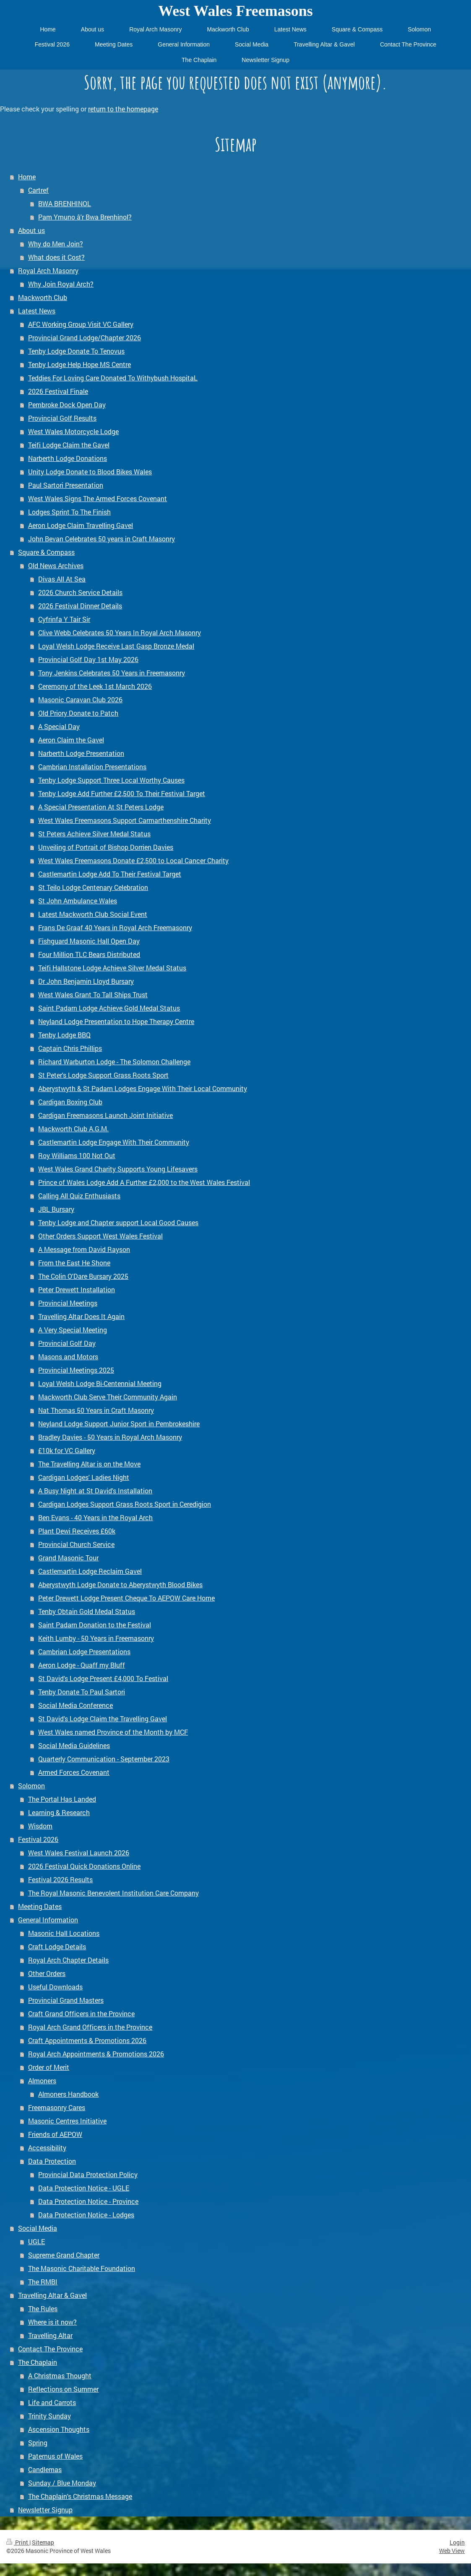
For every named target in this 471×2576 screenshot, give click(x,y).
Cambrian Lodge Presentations (84, 1651)
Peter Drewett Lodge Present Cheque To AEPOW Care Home (126, 1597)
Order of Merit (48, 2067)
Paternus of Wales (55, 2456)
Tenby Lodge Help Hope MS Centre (79, 364)
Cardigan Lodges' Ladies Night (83, 1477)
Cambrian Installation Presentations (92, 766)
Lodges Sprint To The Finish (69, 511)
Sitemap (43, 2542)
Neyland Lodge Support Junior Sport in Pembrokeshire (119, 1423)
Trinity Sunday (49, 2415)
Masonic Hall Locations (63, 1933)
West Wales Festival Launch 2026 (78, 1852)
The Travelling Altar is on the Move (89, 1463)
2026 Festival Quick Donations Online (84, 1866)
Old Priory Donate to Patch (78, 713)
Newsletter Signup (45, 2509)
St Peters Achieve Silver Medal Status (94, 833)
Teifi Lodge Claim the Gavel (68, 444)
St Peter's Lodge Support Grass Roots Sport (103, 1075)
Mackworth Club (42, 297)
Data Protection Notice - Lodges (86, 2214)
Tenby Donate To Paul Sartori (81, 1691)
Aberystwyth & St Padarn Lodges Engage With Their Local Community (142, 1088)
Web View (452, 2551)
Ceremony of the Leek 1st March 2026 (95, 686)
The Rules (42, 2308)
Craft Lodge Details (57, 1946)
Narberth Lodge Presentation (81, 753)
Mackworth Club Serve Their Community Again (107, 1396)
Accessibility (47, 2147)
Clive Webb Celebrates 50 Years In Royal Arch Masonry (119, 632)
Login (457, 2542)
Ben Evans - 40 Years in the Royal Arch (95, 1517)
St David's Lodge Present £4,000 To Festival (103, 1678)
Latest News (36, 310)
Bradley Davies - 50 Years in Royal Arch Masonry (110, 1437)
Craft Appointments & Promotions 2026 (87, 2040)
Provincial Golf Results (62, 418)
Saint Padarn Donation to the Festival (94, 1624)
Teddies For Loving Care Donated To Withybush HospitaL (113, 377)
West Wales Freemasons (235, 11)
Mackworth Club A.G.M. (73, 1128)
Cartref (38, 190)
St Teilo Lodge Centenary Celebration (93, 887)
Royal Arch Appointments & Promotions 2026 (96, 2053)
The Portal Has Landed (62, 1799)
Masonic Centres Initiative (67, 2120)
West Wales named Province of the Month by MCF (113, 1732)
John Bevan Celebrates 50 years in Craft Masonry (101, 538)
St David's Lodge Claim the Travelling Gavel (102, 1718)
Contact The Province (50, 2348)
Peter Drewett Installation (76, 1289)
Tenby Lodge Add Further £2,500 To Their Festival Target (121, 793)
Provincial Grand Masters (66, 2000)
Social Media (37, 2228)
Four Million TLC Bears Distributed (89, 954)
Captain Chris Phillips (70, 1048)
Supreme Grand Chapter (63, 2254)
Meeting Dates (40, 1906)
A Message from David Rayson (84, 1249)
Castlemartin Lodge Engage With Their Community (113, 1142)
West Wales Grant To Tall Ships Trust (93, 994)
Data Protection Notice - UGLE (83, 2187)
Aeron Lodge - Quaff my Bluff (81, 1664)
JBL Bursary (56, 1209)
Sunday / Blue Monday (62, 2482)
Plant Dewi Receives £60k (76, 1530)
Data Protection (52, 2161)
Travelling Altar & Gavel (52, 2295)
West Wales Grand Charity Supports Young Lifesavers (118, 1168)
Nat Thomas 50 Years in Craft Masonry (96, 1410)
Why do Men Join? (55, 243)
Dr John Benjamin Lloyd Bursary (86, 981)
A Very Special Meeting (72, 1329)
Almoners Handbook (68, 2094)
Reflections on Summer (63, 2389)
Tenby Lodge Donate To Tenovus (76, 351)
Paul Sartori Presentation (65, 485)
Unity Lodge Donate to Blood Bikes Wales (90, 471)
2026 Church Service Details (80, 592)
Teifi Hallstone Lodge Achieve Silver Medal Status (112, 967)
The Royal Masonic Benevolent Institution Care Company (113, 1892)
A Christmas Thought (59, 2375)
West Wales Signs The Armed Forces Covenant (97, 498)
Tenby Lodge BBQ (64, 1034)
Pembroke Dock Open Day (67, 404)
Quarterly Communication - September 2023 (103, 1758)
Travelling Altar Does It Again (81, 1316)
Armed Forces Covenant (73, 1772)
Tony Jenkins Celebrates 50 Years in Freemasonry (111, 672)
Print (17, 2542)
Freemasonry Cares (56, 2107)
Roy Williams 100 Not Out (76, 1155)
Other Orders (46, 1973)
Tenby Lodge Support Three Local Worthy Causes (111, 780)
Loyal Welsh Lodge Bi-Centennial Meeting (99, 1383)
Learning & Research (59, 1812)
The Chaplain (37, 2362)
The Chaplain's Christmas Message (80, 2496)
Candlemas (45, 2469)
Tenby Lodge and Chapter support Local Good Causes (118, 1222)
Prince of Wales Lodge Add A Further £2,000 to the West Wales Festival (144, 1182)
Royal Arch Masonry (48, 270)
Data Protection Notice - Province (88, 2201)
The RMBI (42, 2281)
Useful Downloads (55, 1986)
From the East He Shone (74, 1262)
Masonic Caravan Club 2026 (80, 699)
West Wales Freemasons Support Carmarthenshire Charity (124, 820)
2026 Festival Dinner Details (80, 605)
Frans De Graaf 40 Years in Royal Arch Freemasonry (115, 927)
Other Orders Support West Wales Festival (100, 1235)
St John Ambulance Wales (77, 900)
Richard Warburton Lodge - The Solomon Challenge (114, 1061)
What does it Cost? (56, 257)
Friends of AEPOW (55, 2134)
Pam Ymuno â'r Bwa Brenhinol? (85, 216)
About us (31, 230)
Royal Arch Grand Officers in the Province (90, 2027)
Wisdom (40, 1825)
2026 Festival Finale (58, 391)
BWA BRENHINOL (64, 203)
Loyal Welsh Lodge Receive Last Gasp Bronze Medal (116, 645)
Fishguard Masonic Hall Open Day (89, 940)
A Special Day (59, 726)
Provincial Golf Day (67, 1343)
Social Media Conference (75, 1705)
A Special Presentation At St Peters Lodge (101, 806)
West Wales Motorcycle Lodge (73, 431)
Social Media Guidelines (74, 1745)
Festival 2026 (38, 1839)
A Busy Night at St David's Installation (95, 1490)
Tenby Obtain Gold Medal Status (86, 1611)
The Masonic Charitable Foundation (81, 2268)
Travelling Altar (50, 2335)
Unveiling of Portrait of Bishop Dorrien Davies (105, 847)
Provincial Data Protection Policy (88, 2174)
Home (27, 176)
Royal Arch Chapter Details (68, 1959)
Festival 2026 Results (60, 1879)
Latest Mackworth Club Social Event (92, 914)
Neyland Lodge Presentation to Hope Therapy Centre (116, 1021)
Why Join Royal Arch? (61, 283)
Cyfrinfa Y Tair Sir (64, 619)
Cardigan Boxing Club (70, 1101)
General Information (48, 1919)
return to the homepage (123, 108)
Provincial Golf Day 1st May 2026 (88, 659)
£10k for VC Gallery (66, 1450)
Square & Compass (46, 552)
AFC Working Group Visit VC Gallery (80, 324)
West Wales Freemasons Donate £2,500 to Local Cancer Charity (133, 860)
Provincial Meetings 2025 (76, 1370)
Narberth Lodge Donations (67, 458)
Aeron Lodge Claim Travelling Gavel (80, 525)
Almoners (42, 2080)
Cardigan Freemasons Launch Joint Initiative (105, 1115)
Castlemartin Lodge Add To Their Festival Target (109, 873)
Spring (37, 2442)
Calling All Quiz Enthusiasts (79, 1195)
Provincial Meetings (67, 1302)
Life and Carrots (52, 2402)
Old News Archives (55, 565)
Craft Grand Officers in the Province (81, 2013)
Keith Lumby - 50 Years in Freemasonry (96, 1638)
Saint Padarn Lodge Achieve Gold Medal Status (109, 1008)
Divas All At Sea (62, 578)
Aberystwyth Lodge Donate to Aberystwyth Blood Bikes (120, 1584)
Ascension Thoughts (58, 2429)
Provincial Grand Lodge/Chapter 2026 (84, 337)
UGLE (36, 2241)
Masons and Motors (68, 1356)
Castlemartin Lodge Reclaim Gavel (90, 1571)
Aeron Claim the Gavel (71, 739)
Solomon (31, 1785)
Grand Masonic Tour (68, 1557)
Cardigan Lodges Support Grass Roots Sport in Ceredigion (124, 1504)
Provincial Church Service (76, 1544)
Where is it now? (52, 2321)
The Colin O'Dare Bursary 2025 (83, 1276)
